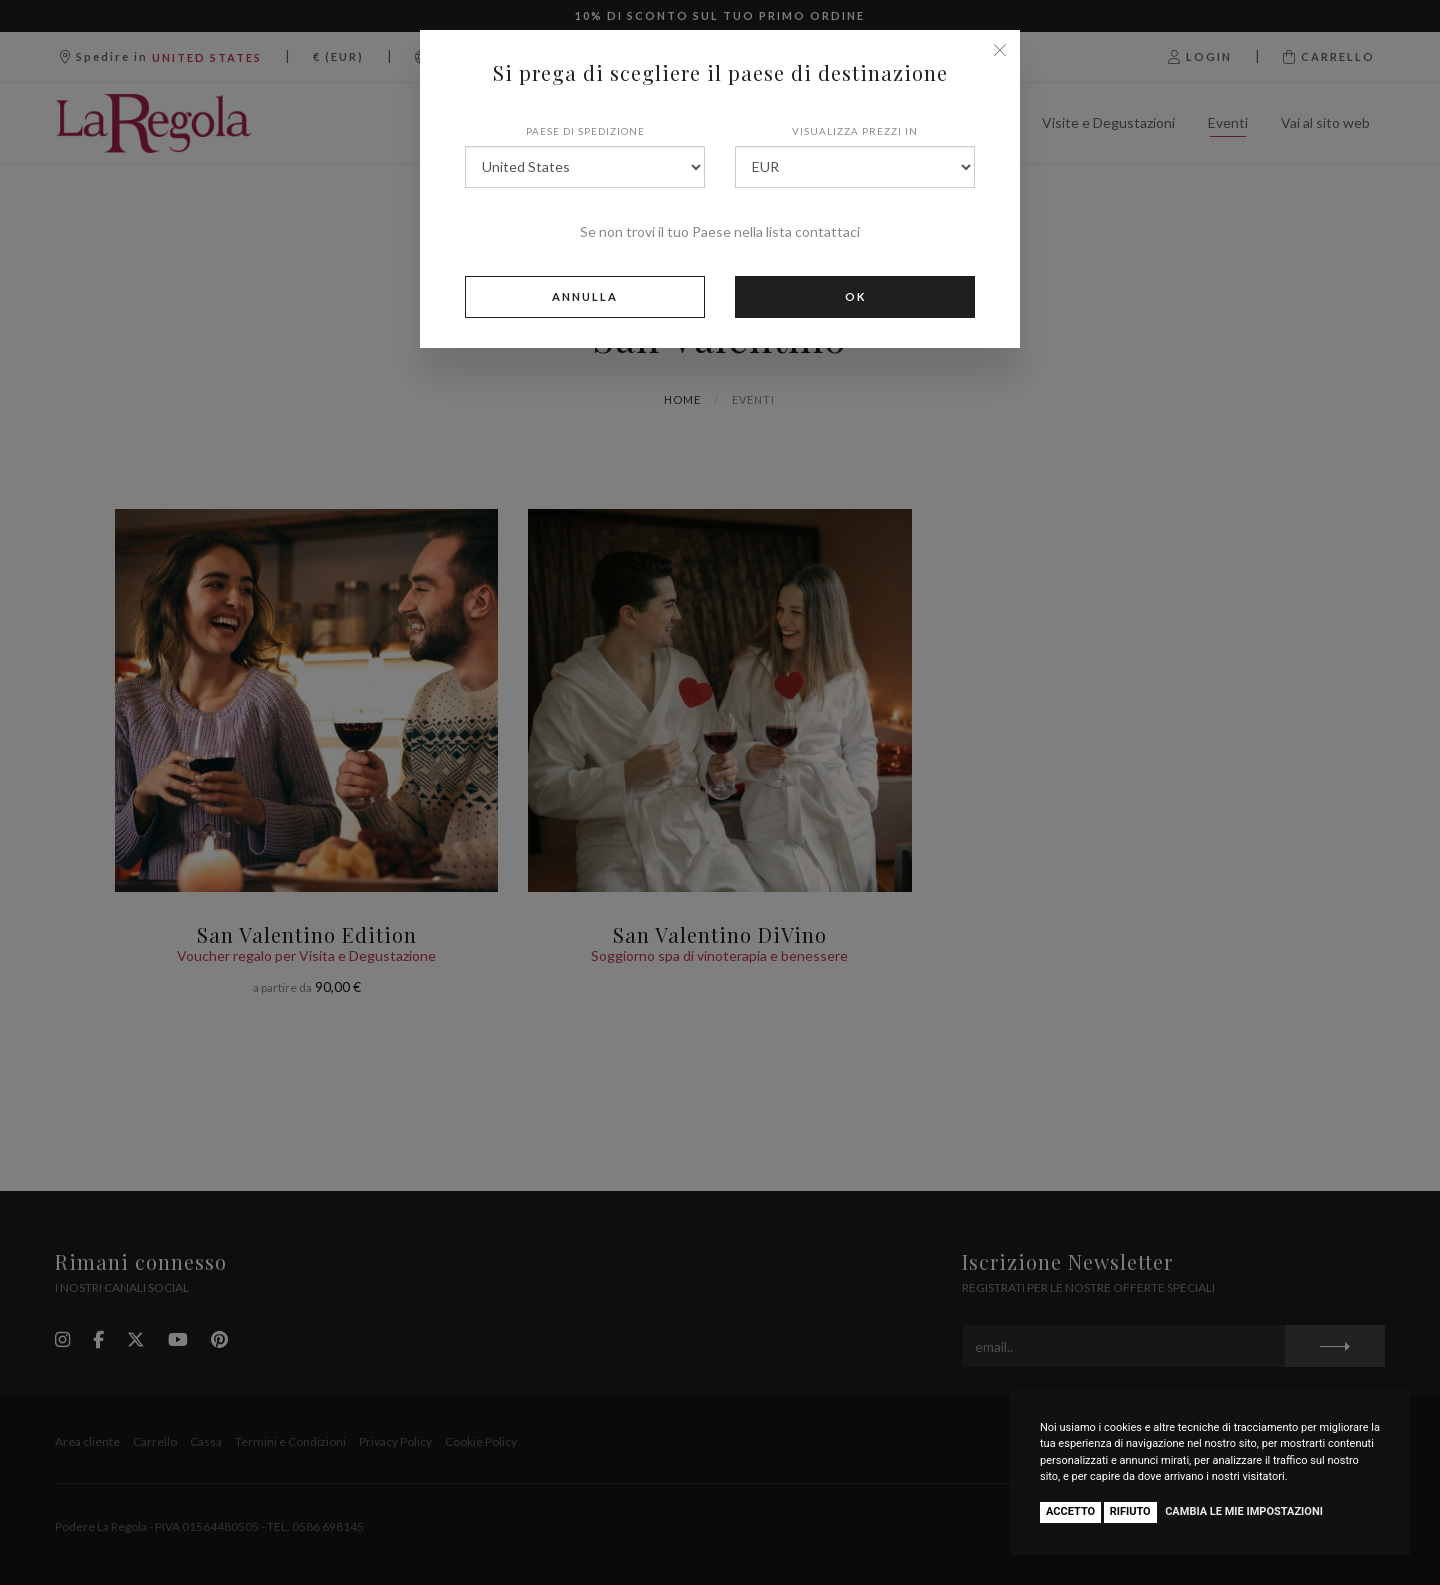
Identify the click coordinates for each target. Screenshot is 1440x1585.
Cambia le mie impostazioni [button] (1244, 1511)
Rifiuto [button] (1130, 1511)
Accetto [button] (1070, 1511)
